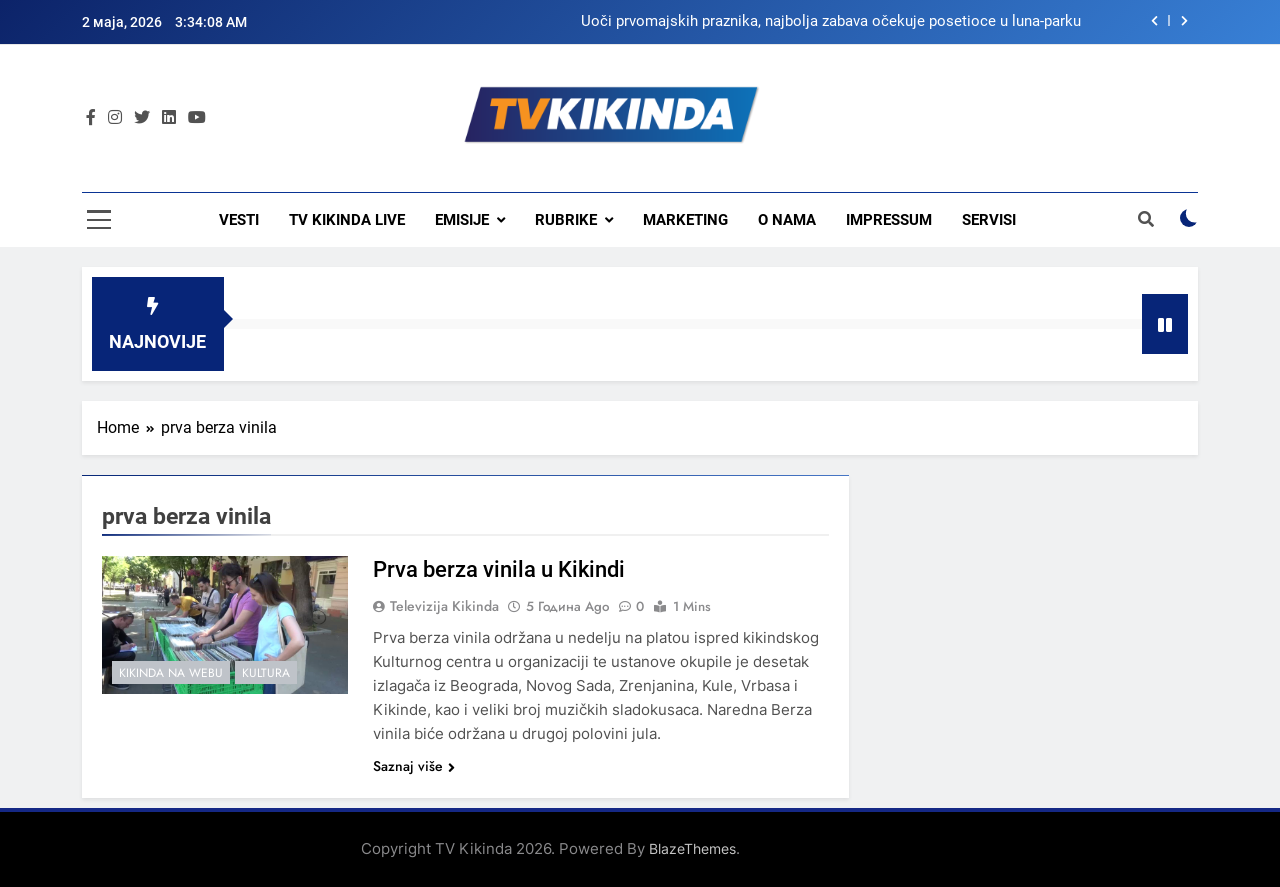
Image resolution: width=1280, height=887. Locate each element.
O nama (787, 220)
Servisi (989, 220)
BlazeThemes (692, 848)
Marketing (685, 220)
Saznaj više (414, 766)
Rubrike (566, 220)
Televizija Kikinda (444, 606)
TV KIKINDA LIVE (347, 220)
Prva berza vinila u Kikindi (499, 569)
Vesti (239, 220)
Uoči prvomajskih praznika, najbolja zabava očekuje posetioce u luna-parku (831, 22)
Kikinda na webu (171, 673)
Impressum (889, 220)
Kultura (266, 673)
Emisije (462, 220)
